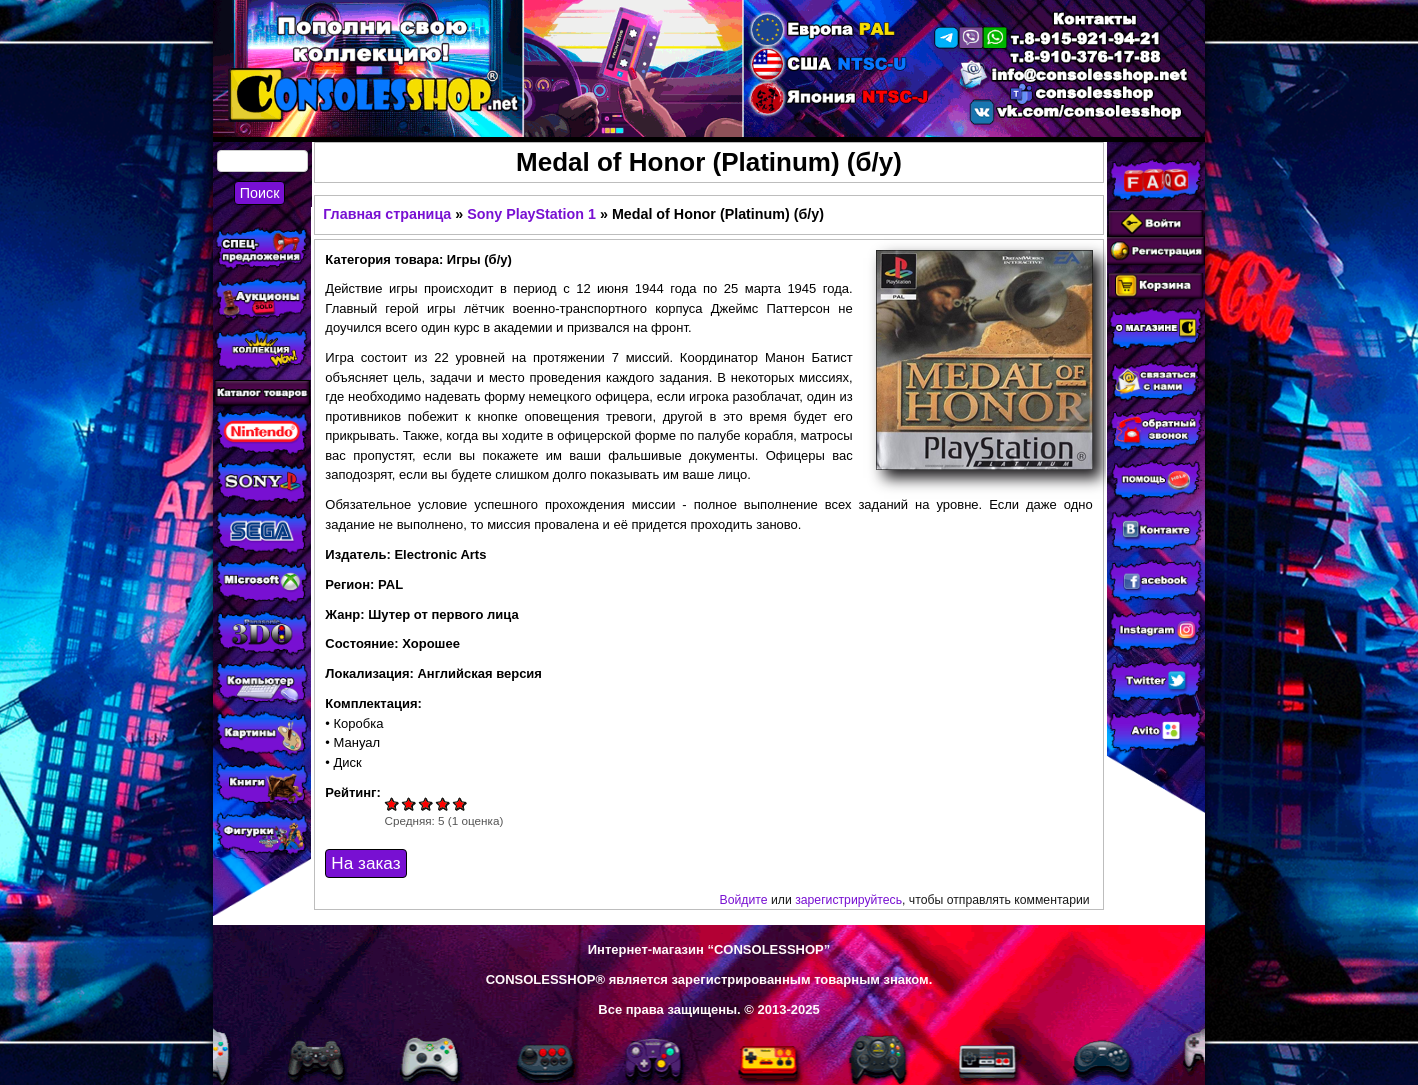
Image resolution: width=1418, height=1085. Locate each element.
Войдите (744, 900)
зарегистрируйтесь (848, 900)
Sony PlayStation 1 (531, 214)
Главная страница (387, 214)
